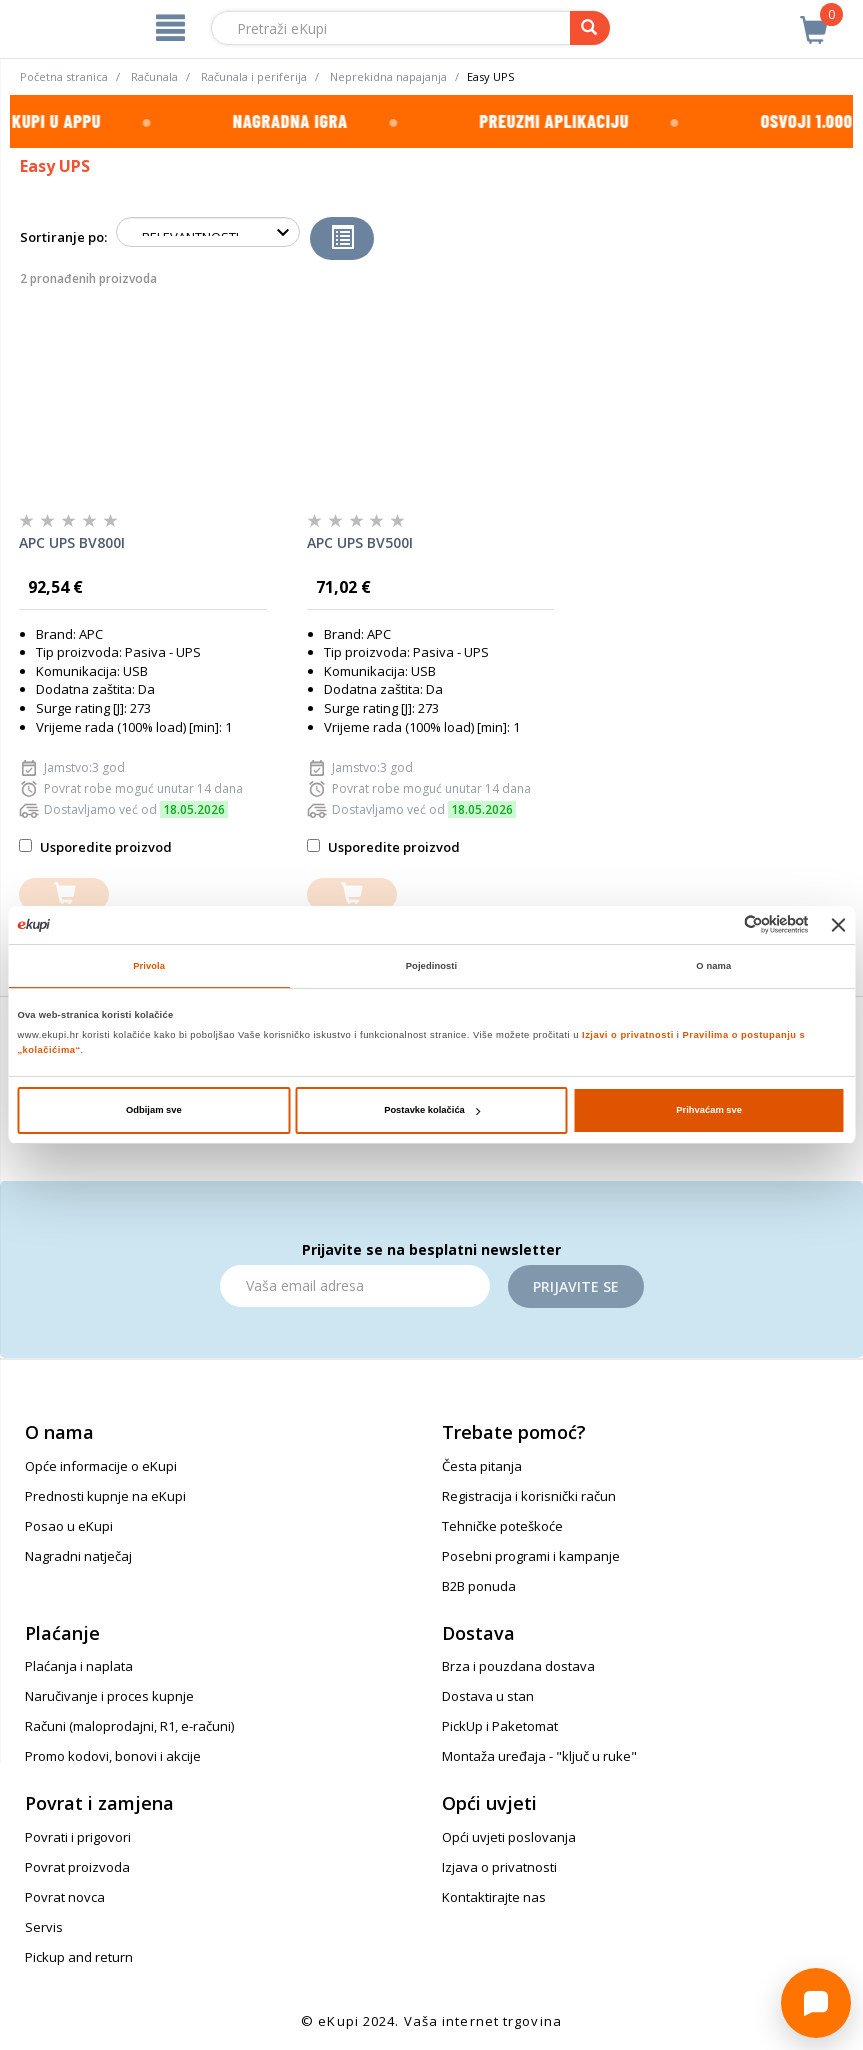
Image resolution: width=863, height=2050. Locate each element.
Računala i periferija (254, 76)
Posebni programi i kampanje (531, 1556)
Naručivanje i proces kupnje (109, 1696)
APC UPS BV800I (72, 542)
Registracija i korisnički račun (529, 1496)
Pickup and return (79, 1957)
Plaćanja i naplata (79, 1666)
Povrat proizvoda (77, 1867)
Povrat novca (65, 1897)
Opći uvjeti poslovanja (509, 1837)
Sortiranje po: (63, 237)
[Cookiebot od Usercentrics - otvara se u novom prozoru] (721, 924)
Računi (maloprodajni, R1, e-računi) (129, 1726)
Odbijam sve (154, 1110)
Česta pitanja (482, 1466)
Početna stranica (64, 76)
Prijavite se (576, 1286)
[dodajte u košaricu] (64, 894)
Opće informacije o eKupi (101, 1466)
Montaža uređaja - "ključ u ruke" (539, 1756)
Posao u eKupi (69, 1526)
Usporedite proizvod (95, 847)
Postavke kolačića (432, 1110)
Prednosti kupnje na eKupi (105, 1496)
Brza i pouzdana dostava (518, 1666)
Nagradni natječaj (78, 1556)
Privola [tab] (149, 966)
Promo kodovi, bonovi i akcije (113, 1756)
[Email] (355, 1286)
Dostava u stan (488, 1696)
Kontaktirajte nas (494, 1897)
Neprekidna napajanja (388, 76)
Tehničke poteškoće (502, 1526)
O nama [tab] (713, 966)
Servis (44, 1927)
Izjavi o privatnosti (628, 1035)
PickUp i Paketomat (500, 1726)
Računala (154, 76)
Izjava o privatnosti (499, 1867)
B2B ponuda (479, 1586)
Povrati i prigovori (78, 1837)
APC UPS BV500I (360, 542)
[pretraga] (590, 28)
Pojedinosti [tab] (432, 966)
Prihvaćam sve (709, 1110)
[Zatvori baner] (839, 925)
